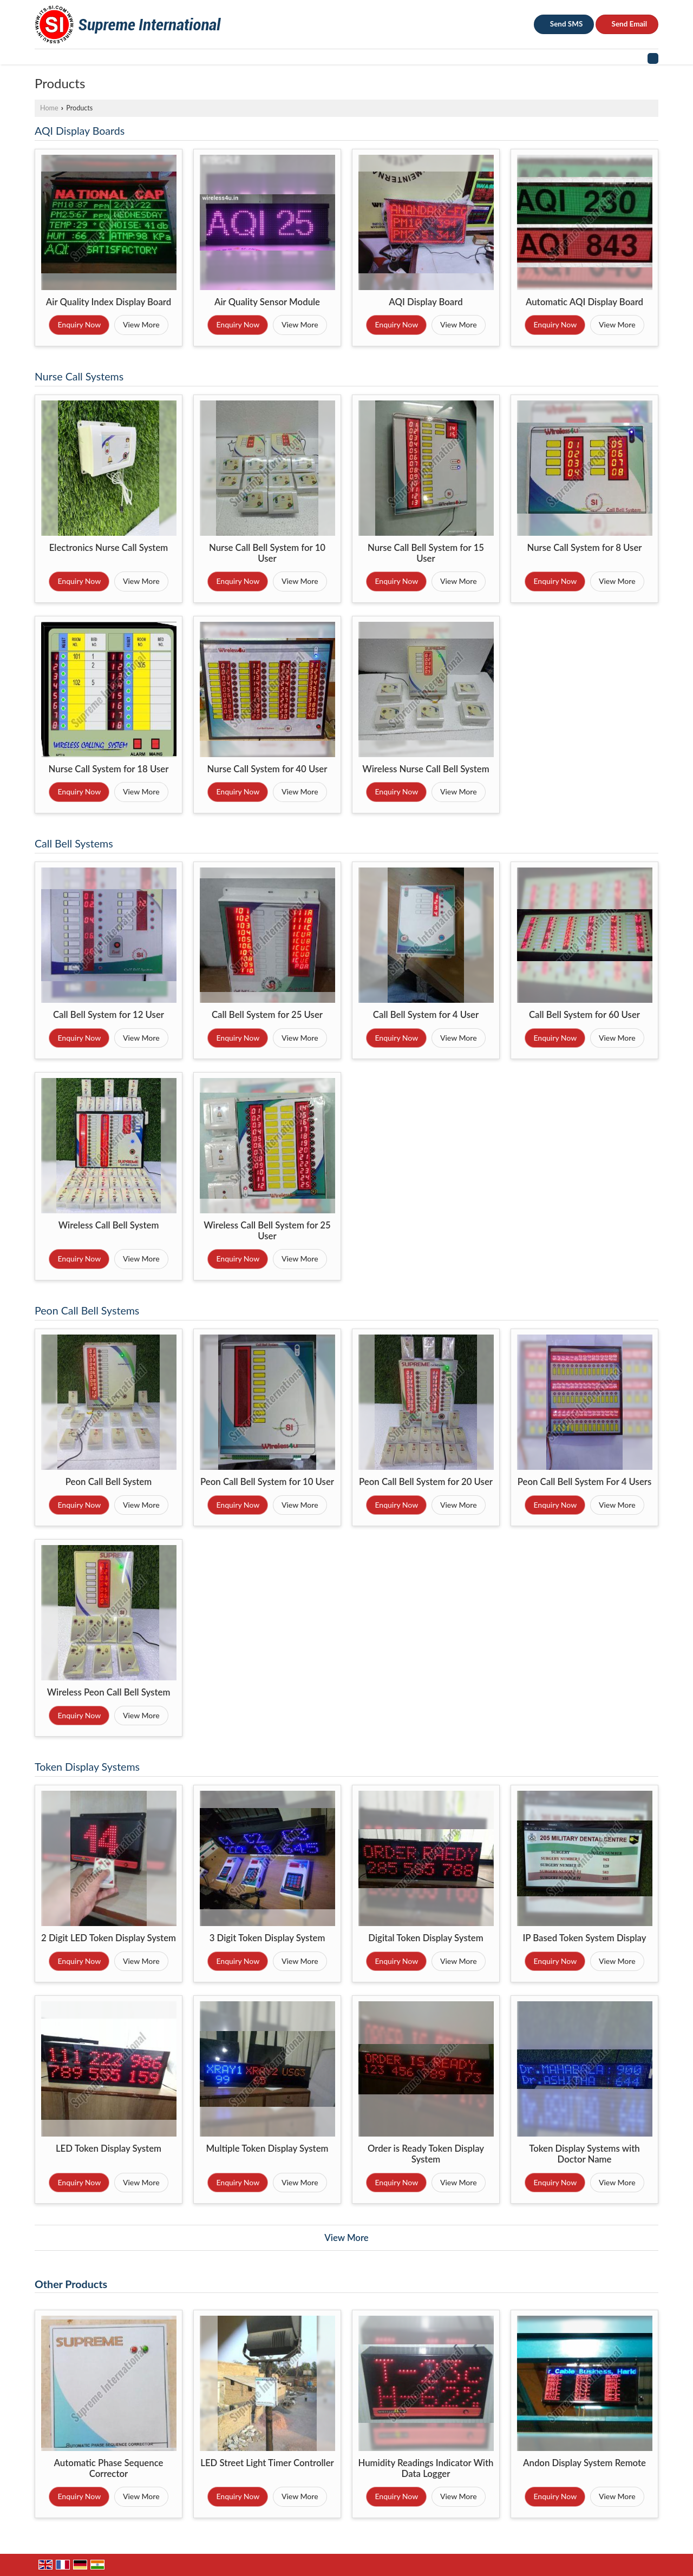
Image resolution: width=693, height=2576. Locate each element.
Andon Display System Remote (584, 2462)
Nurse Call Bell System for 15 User (426, 553)
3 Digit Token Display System (267, 1937)
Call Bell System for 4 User (426, 1014)
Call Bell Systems (74, 843)
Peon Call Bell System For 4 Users (585, 1481)
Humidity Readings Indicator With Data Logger (425, 2468)
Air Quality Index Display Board (109, 301)
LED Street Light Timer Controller (267, 2462)
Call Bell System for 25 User (267, 1014)
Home (49, 108)
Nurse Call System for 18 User (109, 768)
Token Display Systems (87, 1766)
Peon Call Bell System (109, 1481)
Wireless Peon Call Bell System (109, 1692)
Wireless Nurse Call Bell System (425, 768)
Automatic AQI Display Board (584, 301)
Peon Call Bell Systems (87, 1310)
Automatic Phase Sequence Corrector (109, 2468)
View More (141, 324)
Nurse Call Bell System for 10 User (267, 553)
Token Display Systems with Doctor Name (584, 2154)
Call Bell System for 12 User (108, 1014)
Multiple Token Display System (267, 2148)
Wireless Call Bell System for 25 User (267, 1230)
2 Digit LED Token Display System (108, 1937)
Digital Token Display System (425, 1937)
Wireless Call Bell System (108, 1225)
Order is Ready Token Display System (426, 2154)
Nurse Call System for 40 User (267, 768)
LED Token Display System (108, 2148)
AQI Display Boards (80, 130)
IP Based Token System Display (584, 1937)
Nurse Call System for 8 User (584, 547)
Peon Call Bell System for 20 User (426, 1481)
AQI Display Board (425, 301)
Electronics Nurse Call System (108, 547)
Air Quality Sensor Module (267, 301)
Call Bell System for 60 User (584, 1014)
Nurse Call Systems (79, 376)
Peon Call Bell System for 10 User (267, 1481)
